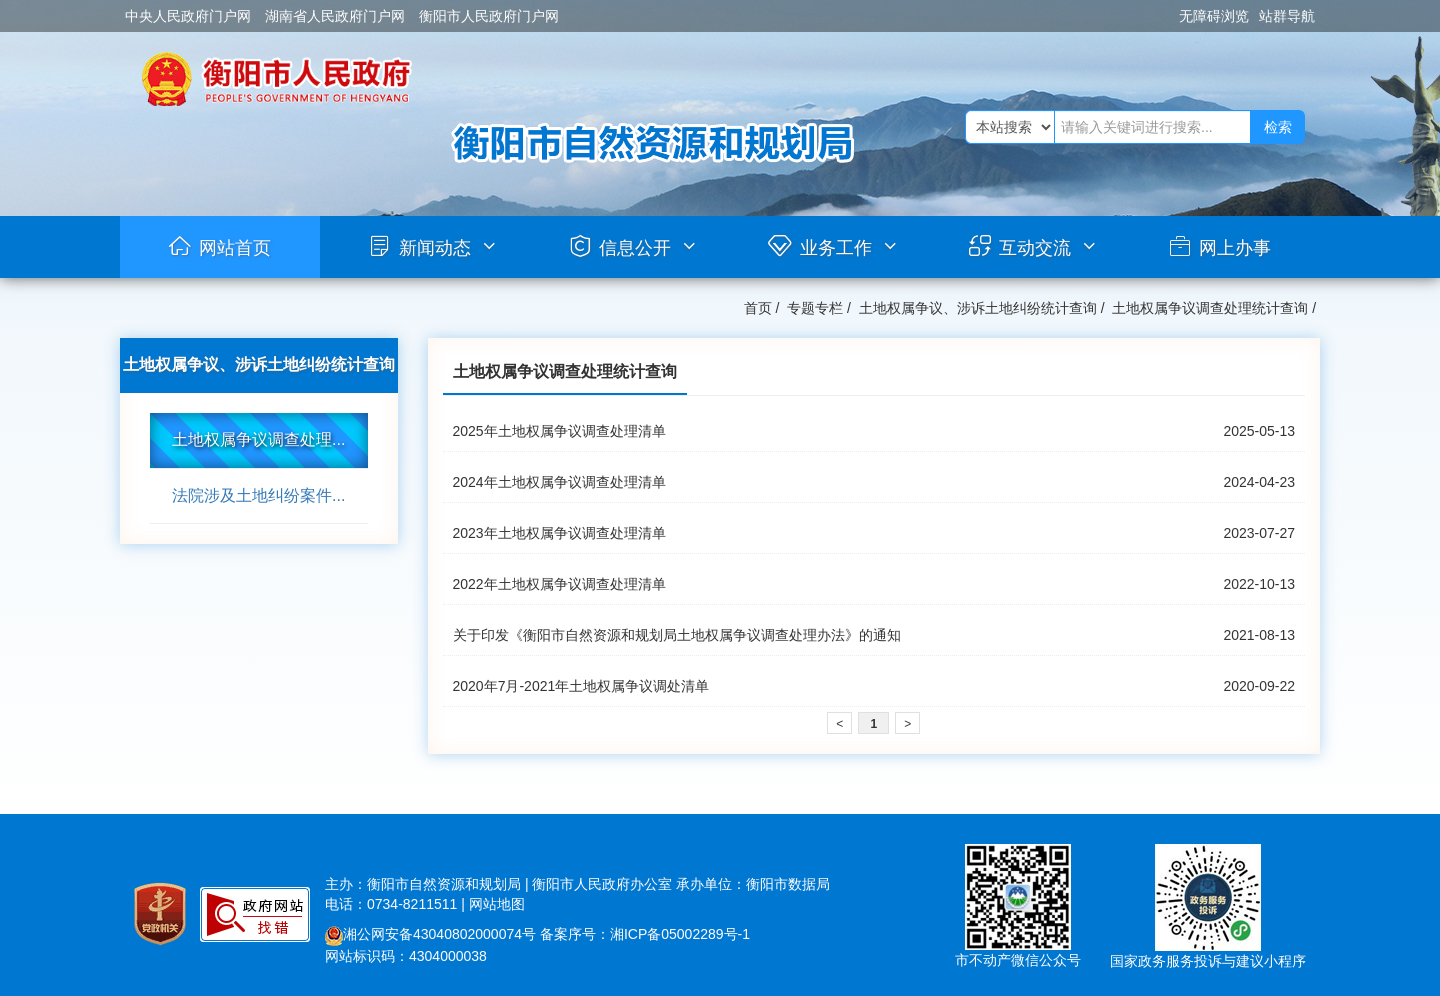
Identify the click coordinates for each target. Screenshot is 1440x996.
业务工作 (836, 248)
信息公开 (635, 248)
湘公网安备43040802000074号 (430, 934)
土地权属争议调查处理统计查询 (1210, 308)
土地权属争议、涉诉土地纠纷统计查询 (978, 308)
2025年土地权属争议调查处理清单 (559, 431)
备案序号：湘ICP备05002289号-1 (645, 934)
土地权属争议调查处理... (258, 439)
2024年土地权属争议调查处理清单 (559, 482)
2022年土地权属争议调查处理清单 (559, 584)
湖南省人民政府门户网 (335, 16)
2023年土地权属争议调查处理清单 (559, 533)
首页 (758, 308)
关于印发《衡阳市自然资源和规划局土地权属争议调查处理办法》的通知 (677, 635)
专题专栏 (815, 308)
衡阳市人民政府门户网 (489, 16)
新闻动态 (435, 248)
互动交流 (1035, 248)
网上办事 (1235, 248)
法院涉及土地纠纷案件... (258, 495)
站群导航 (1287, 16)
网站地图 (497, 904)
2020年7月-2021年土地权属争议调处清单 (581, 686)
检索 (1278, 127)
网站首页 (235, 248)
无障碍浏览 (1214, 16)
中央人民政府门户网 (188, 16)
